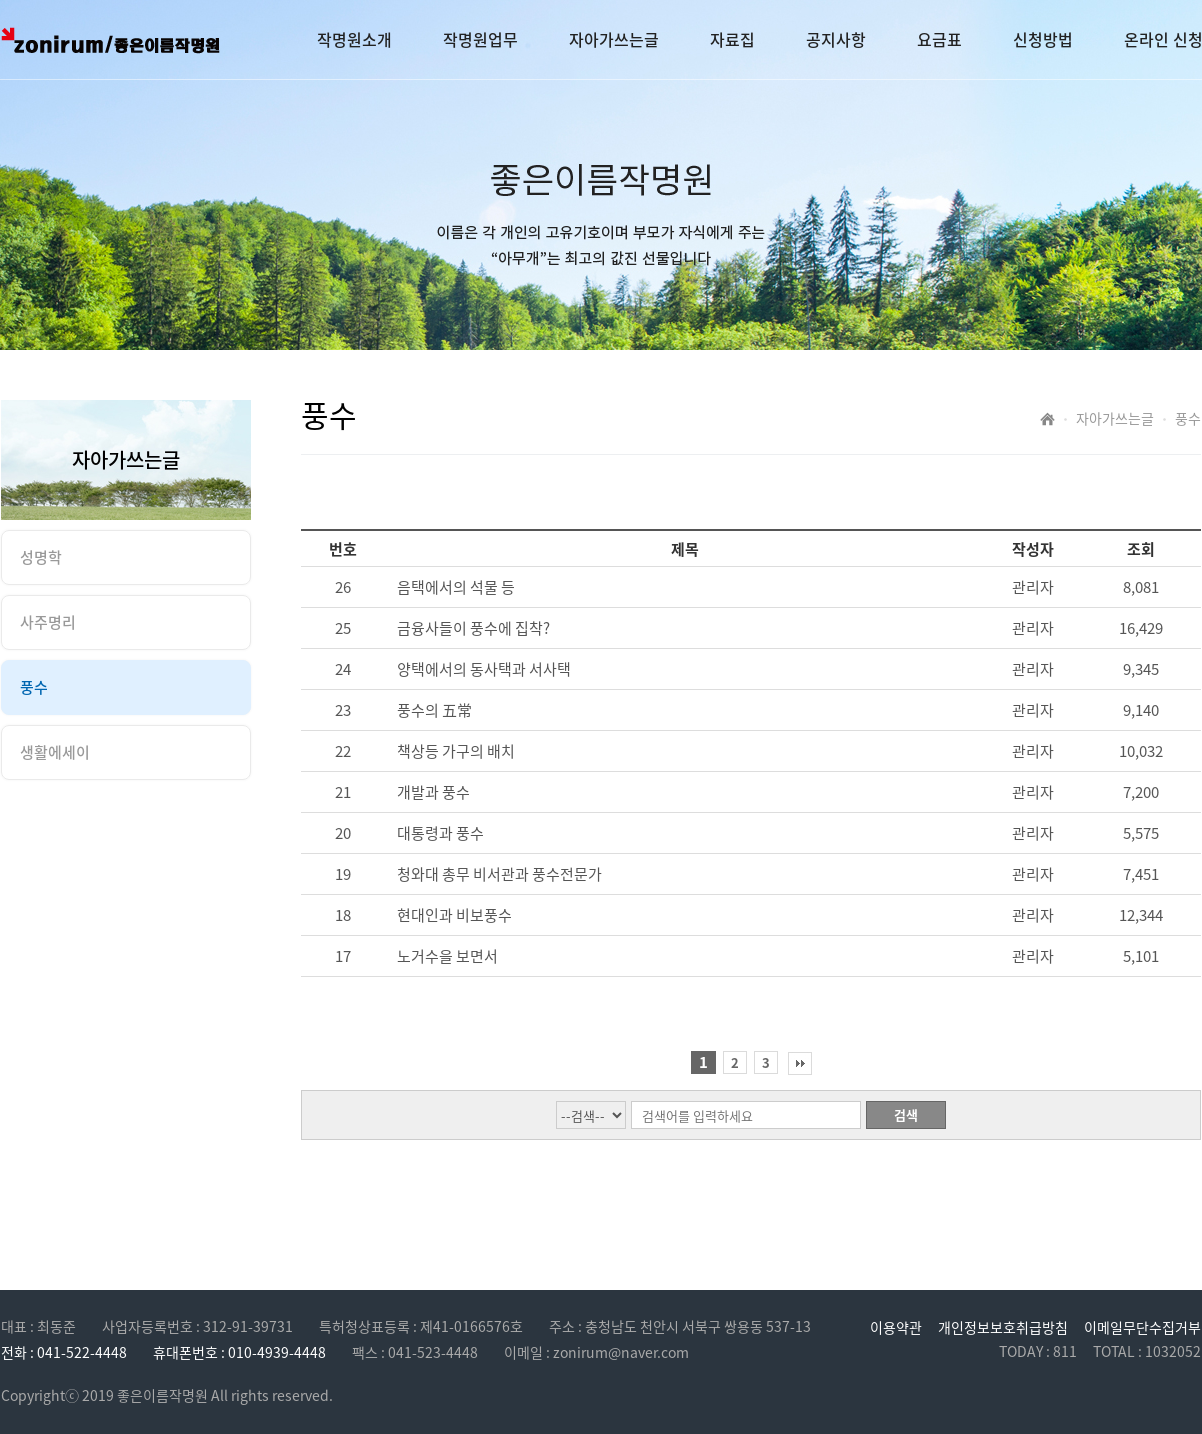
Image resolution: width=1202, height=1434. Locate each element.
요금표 (939, 39)
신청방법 (1043, 39)
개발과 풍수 (433, 792)
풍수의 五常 (434, 710)
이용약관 (896, 1327)
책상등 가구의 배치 (456, 751)
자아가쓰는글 (614, 39)
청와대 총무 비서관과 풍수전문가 (499, 874)
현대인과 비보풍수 (454, 915)
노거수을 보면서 (447, 956)
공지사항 (836, 39)
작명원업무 (480, 39)
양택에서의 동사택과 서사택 (484, 669)
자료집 (732, 39)
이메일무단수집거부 (1142, 1327)
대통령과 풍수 (440, 833)
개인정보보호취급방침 (1003, 1327)
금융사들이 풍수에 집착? (473, 628)
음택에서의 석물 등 (456, 587)
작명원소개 (354, 39)
